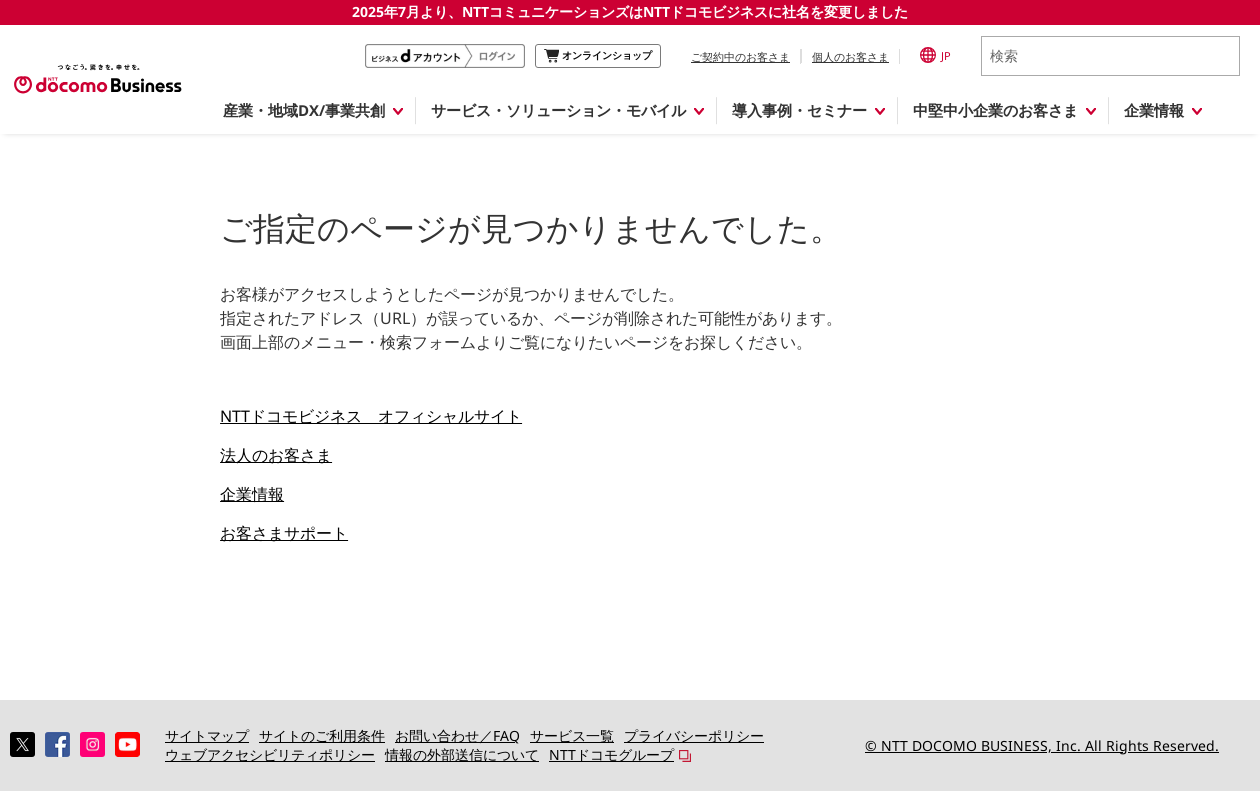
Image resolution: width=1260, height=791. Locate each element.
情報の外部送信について (462, 754)
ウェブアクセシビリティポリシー (270, 754)
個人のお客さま (850, 56)
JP (935, 55)
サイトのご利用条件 (322, 735)
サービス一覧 (572, 735)
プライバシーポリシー (694, 735)
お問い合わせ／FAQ (457, 735)
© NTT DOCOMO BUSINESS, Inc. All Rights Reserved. (1042, 745)
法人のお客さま (276, 455)
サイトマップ (207, 735)
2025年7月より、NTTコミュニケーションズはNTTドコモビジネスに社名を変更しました (630, 11)
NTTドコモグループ (611, 754)
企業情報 (252, 494)
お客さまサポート (284, 533)
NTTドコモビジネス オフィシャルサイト (371, 416)
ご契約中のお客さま (740, 56)
